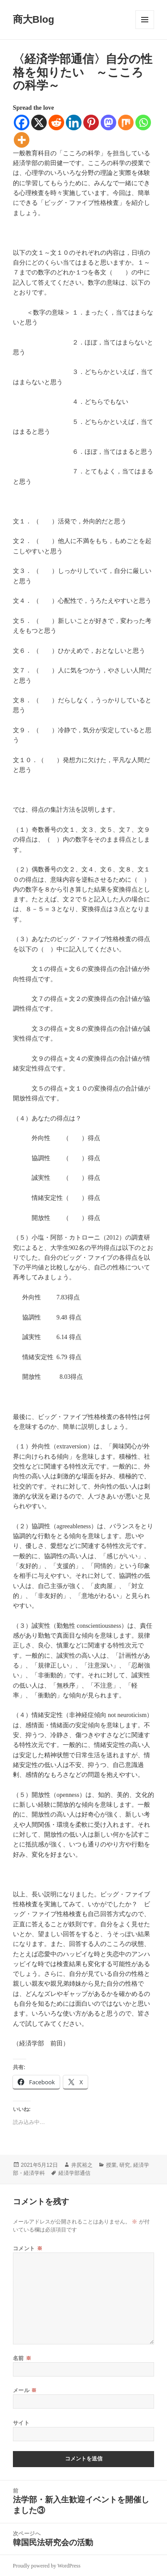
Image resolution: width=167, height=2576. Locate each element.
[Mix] (126, 122)
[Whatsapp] (143, 122)
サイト (21, 2423)
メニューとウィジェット (144, 19)
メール (25, 2390)
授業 (111, 2165)
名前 (22, 2358)
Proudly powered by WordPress (47, 2566)
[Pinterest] (91, 122)
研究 (124, 2165)
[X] (39, 122)
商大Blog (33, 19)
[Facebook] (21, 122)
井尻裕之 (82, 2165)
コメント (27, 2248)
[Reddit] (56, 122)
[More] (21, 140)
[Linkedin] (73, 122)
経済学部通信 (74, 2173)
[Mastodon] (108, 122)
